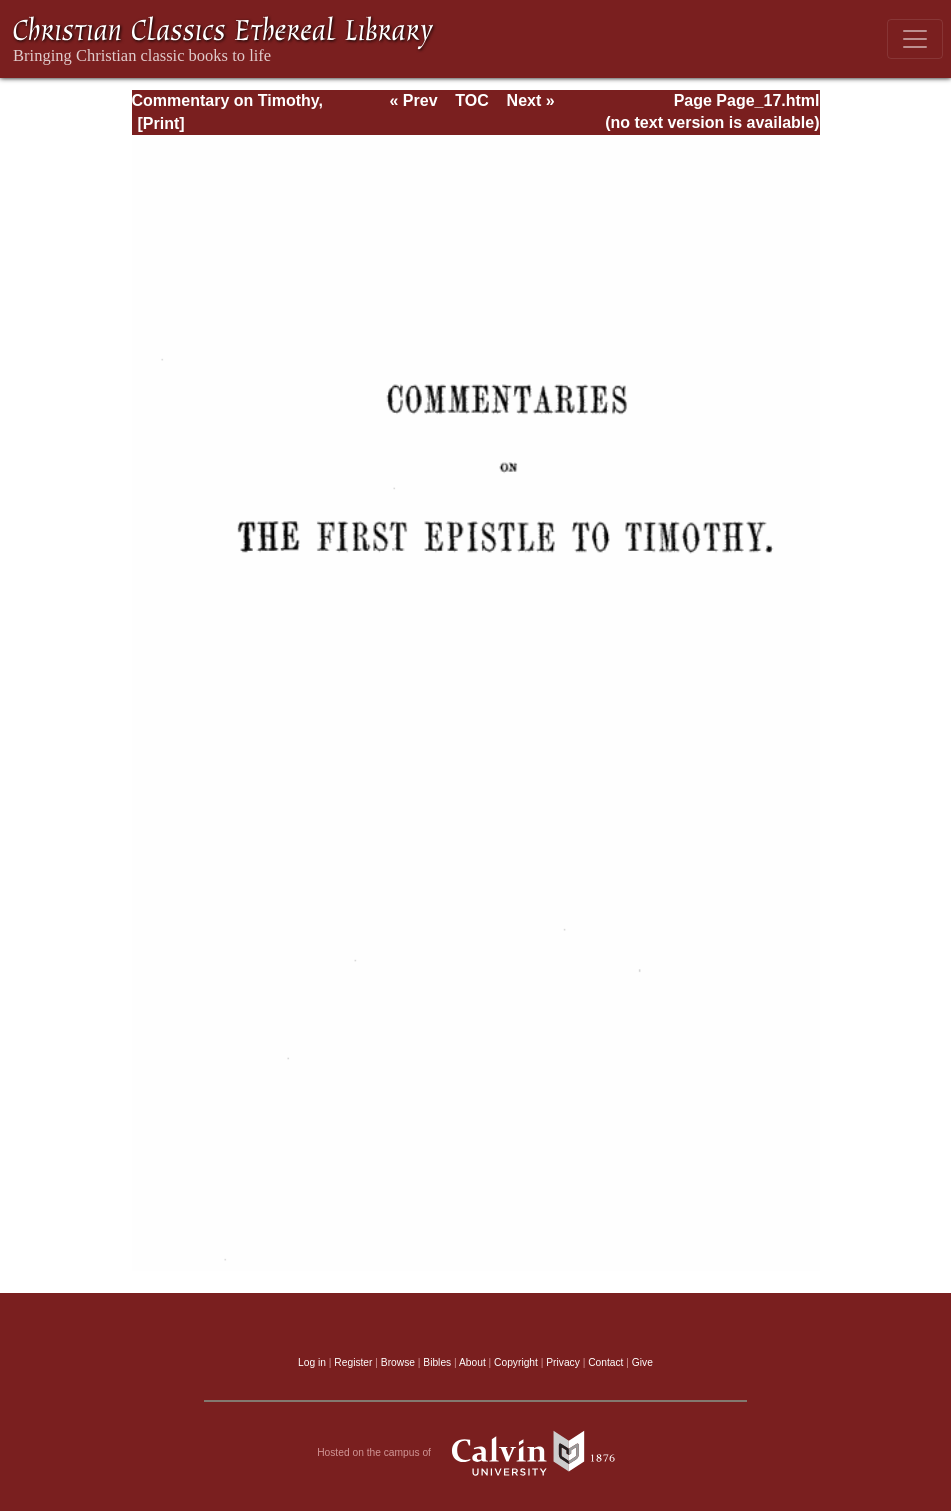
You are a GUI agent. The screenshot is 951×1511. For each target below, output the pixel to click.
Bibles (437, 1362)
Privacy (563, 1362)
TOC (471, 100)
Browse (398, 1362)
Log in (312, 1362)
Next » (531, 100)
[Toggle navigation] (915, 39)
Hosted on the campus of (475, 1453)
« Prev (413, 100)
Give (642, 1362)
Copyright (516, 1362)
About (472, 1362)
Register (353, 1362)
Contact (605, 1362)
